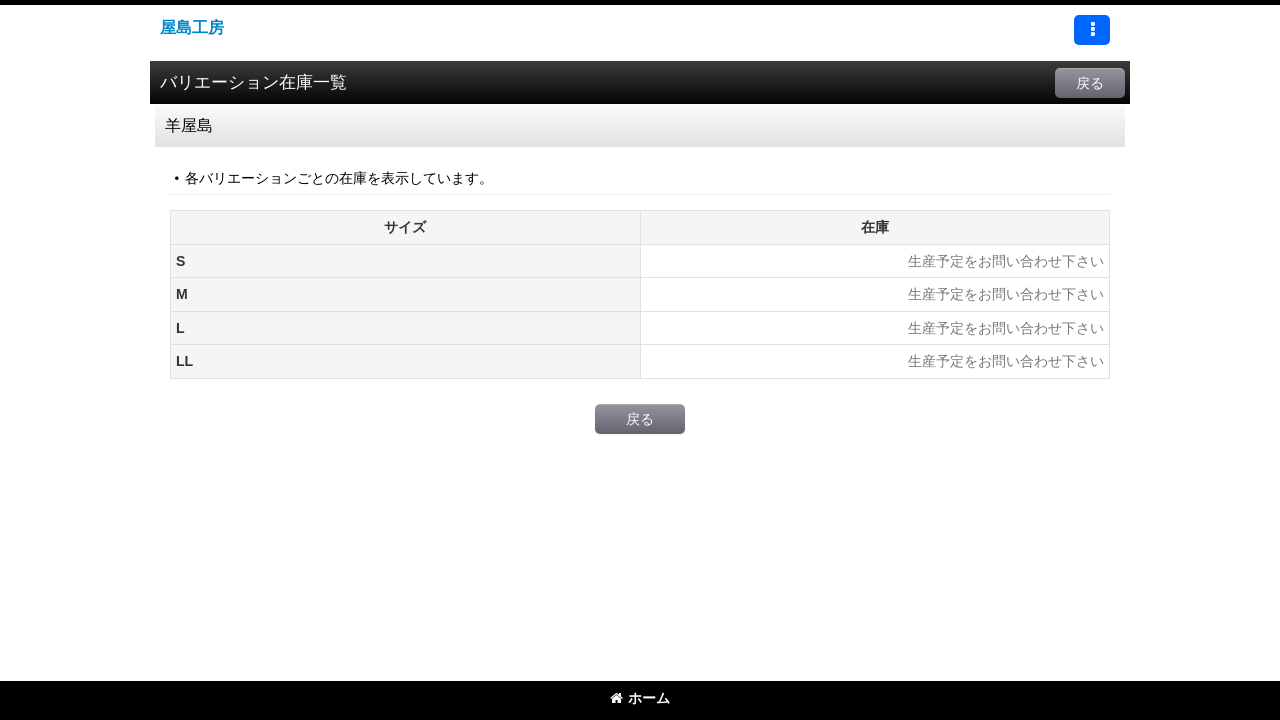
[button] (1092, 30)
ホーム (640, 698)
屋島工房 (192, 27)
